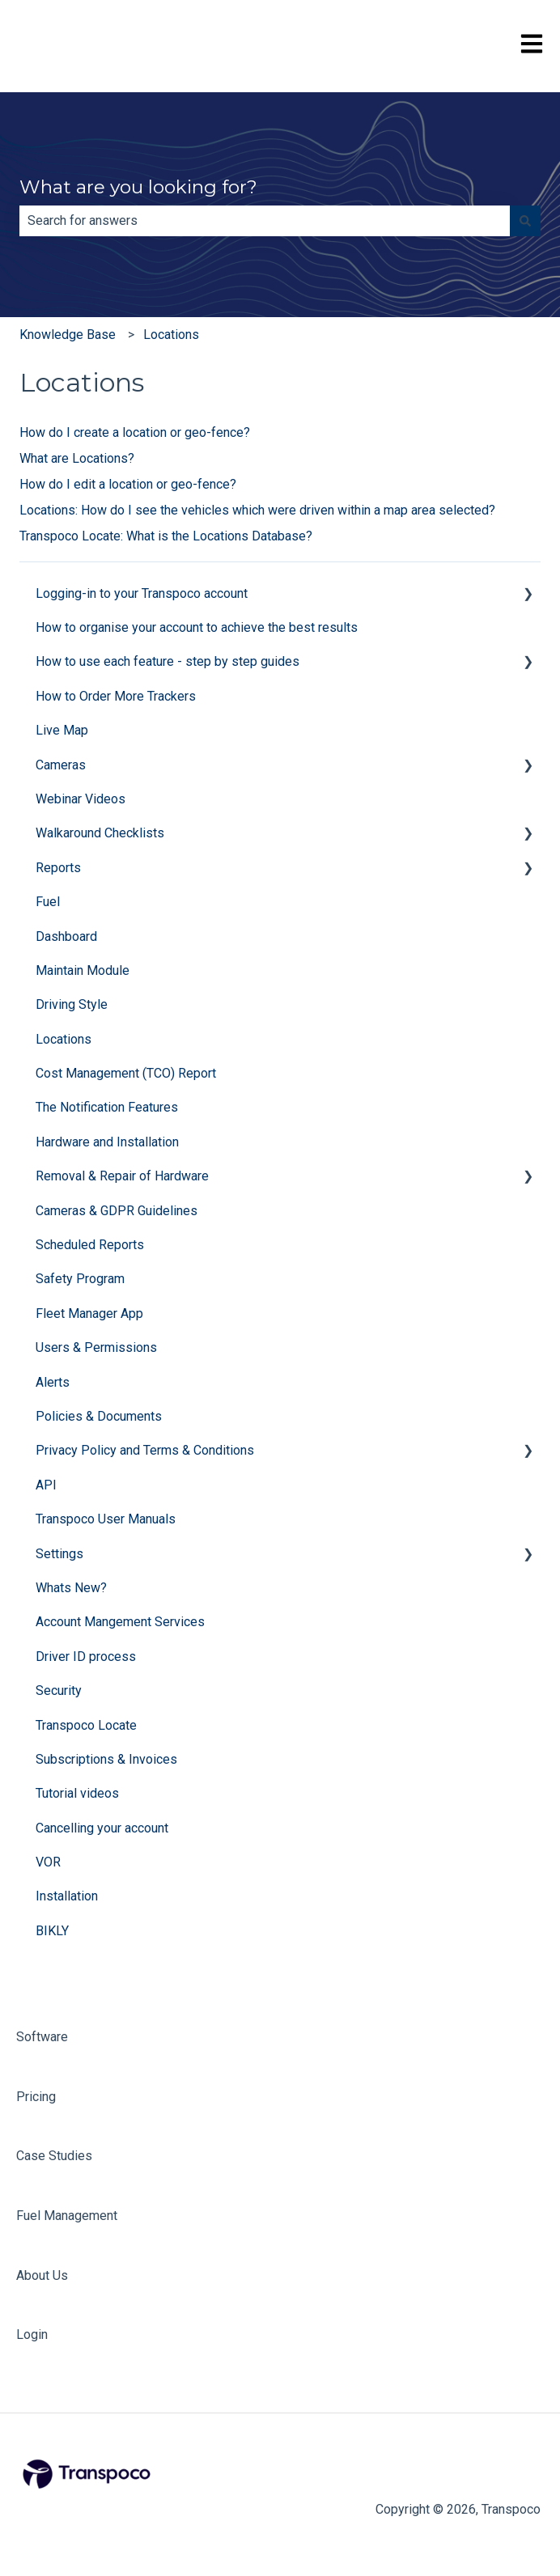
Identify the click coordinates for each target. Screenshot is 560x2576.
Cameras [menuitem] (61, 765)
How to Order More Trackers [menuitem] (116, 696)
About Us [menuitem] (42, 2275)
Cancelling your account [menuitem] (102, 1828)
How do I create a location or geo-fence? (134, 432)
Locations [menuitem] (63, 1039)
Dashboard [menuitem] (66, 936)
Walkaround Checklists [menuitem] (100, 833)
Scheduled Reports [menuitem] (90, 1244)
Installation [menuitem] (67, 1896)
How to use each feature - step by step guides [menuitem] (167, 661)
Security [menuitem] (59, 1690)
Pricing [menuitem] (36, 2096)
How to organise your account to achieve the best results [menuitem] (197, 627)
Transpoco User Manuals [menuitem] (106, 1519)
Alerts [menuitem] (53, 1382)
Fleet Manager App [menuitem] (89, 1313)
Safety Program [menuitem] (80, 1278)
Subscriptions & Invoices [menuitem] (106, 1759)
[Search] (525, 220)
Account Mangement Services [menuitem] (120, 1621)
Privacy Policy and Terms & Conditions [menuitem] (145, 1450)
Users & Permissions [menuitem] (96, 1347)
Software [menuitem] (42, 2036)
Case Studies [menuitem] (54, 2155)
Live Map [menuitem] (62, 730)
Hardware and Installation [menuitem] (107, 1142)
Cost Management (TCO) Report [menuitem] (126, 1073)
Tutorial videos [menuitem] (77, 1793)
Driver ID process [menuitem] (86, 1656)
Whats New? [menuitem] (71, 1587)
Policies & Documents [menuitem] (99, 1416)
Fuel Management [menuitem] (66, 2215)
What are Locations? (76, 458)
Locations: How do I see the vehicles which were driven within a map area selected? (257, 510)
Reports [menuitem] (58, 867)
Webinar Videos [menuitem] (80, 799)
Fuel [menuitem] (48, 901)
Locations (171, 334)
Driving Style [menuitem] (72, 1004)
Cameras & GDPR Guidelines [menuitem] (116, 1210)
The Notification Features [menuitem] (107, 1107)
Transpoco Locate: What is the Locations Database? (165, 536)
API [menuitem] (46, 1485)
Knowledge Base (67, 334)
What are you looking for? (138, 187)
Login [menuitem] (32, 2334)
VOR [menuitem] (48, 1862)
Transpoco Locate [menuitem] (86, 1725)
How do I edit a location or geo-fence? (127, 484)
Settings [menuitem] (59, 1553)
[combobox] (264, 220)
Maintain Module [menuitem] (82, 970)
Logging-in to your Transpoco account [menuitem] (142, 593)
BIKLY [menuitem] (52, 1930)
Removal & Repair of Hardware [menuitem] (122, 1176)
